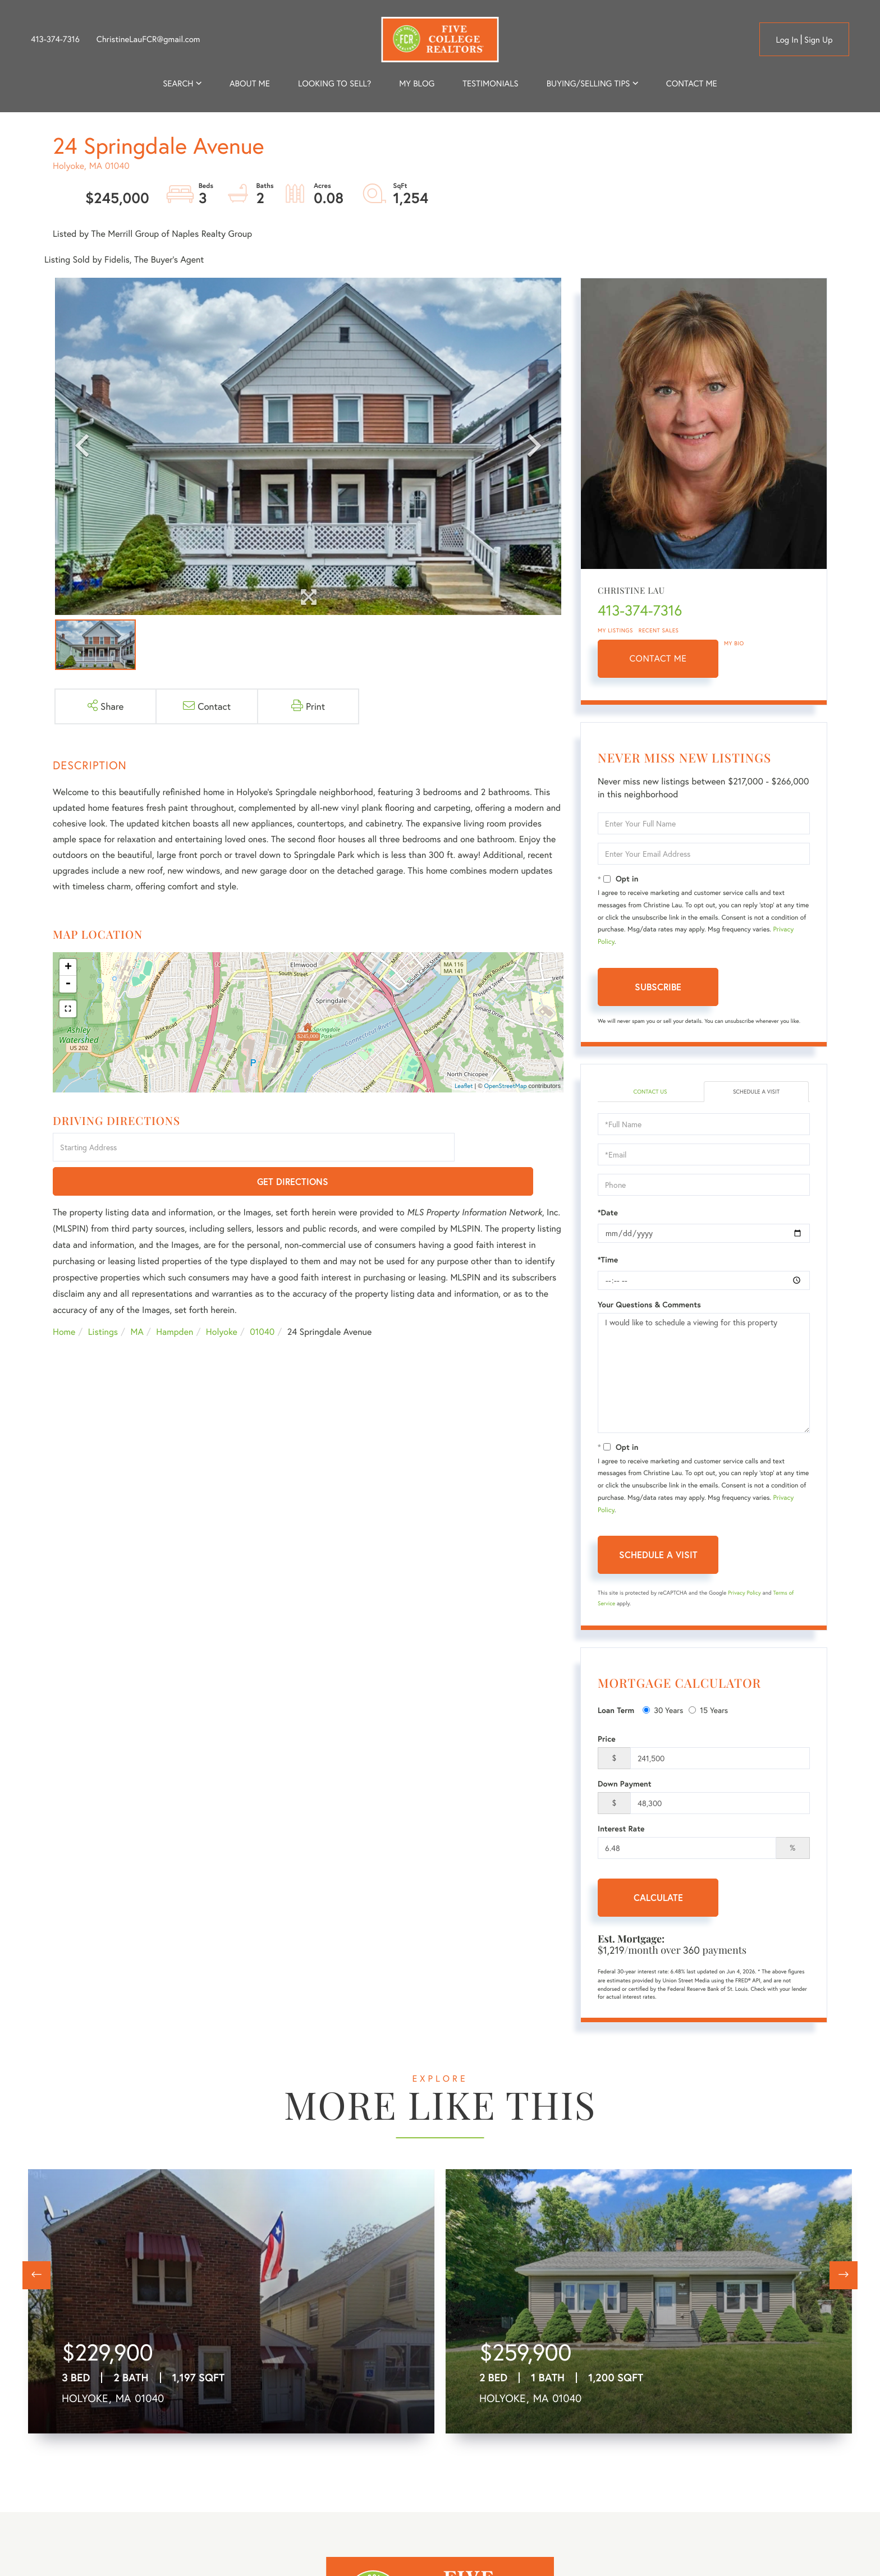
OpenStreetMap (505, 1086)
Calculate (658, 1898)
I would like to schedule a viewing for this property (704, 1374)
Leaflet (464, 1086)
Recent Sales (659, 630)
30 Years (663, 1711)
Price (607, 1740)
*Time (608, 1261)
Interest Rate (621, 1830)
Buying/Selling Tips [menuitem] (588, 83)
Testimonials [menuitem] (490, 83)
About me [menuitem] (250, 83)
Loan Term (616, 1712)
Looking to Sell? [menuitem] (334, 83)
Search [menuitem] (178, 83)
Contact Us (650, 1092)
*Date (608, 1214)
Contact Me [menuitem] (691, 83)
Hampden (174, 1299)
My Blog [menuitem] (416, 83)
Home (64, 1299)
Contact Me (658, 658)
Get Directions (511, 1148)
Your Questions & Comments (649, 1306)
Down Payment (625, 1785)
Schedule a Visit (756, 1092)
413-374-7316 (55, 39)
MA (137, 1299)
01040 (262, 1299)
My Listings (615, 630)
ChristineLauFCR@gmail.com (148, 39)
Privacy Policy (744, 1594)
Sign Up (818, 39)
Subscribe (658, 987)
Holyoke (221, 1299)
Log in (787, 39)
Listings (103, 1299)
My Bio (734, 643)
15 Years (708, 1711)
